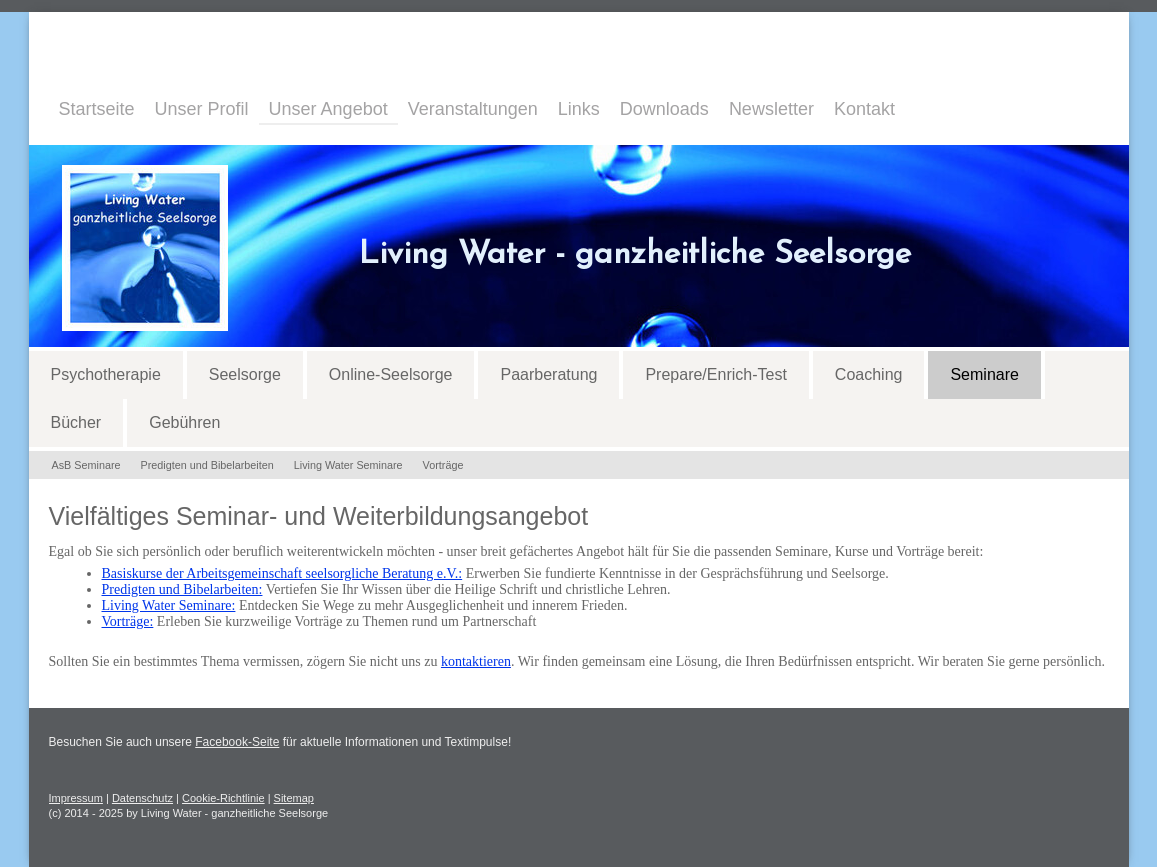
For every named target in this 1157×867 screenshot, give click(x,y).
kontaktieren (476, 661)
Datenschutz (142, 798)
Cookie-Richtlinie (223, 798)
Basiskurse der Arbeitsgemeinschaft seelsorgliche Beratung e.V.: (282, 573)
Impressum (76, 798)
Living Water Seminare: (169, 605)
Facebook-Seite (237, 742)
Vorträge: (128, 621)
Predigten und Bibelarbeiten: (182, 589)
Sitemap (294, 798)
